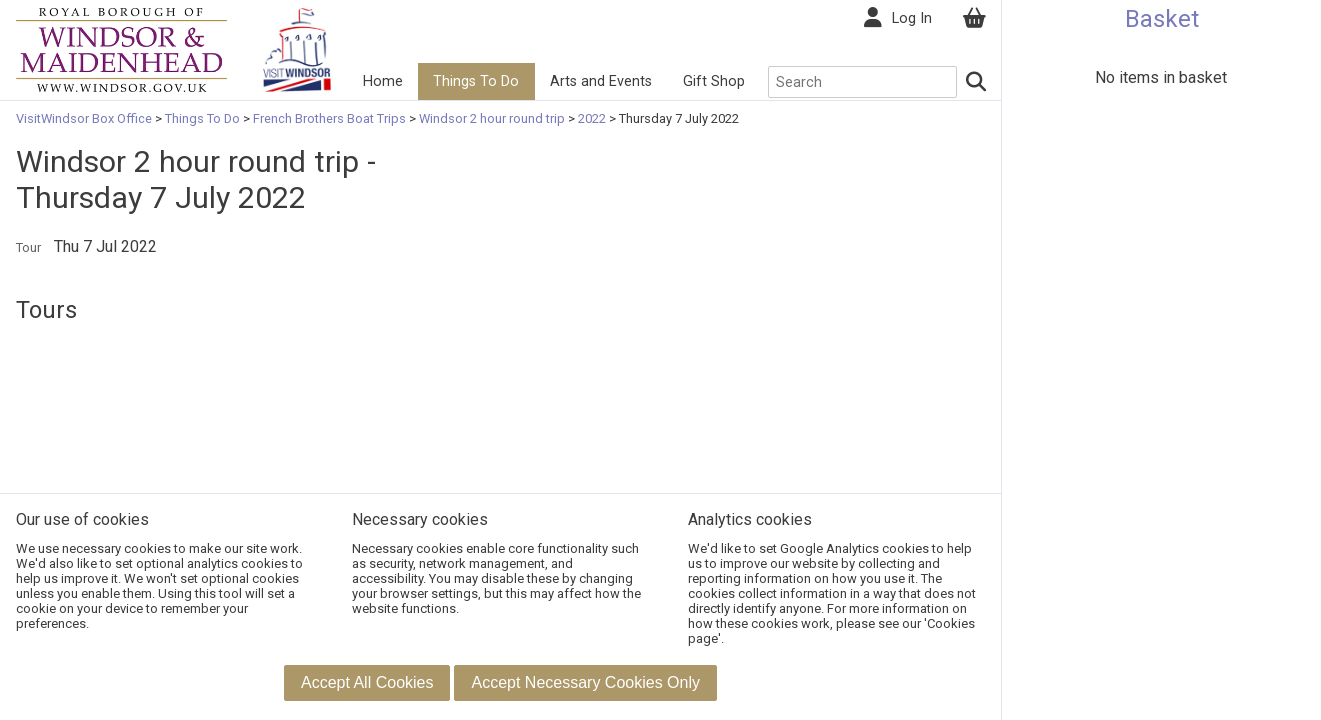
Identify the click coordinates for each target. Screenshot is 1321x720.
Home (383, 81)
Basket (1162, 19)
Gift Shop (714, 81)
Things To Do (476, 81)
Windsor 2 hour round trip (492, 118)
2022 (592, 118)
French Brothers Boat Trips (329, 118)
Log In (912, 18)
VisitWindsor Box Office (85, 118)
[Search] (977, 82)
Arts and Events (601, 81)
